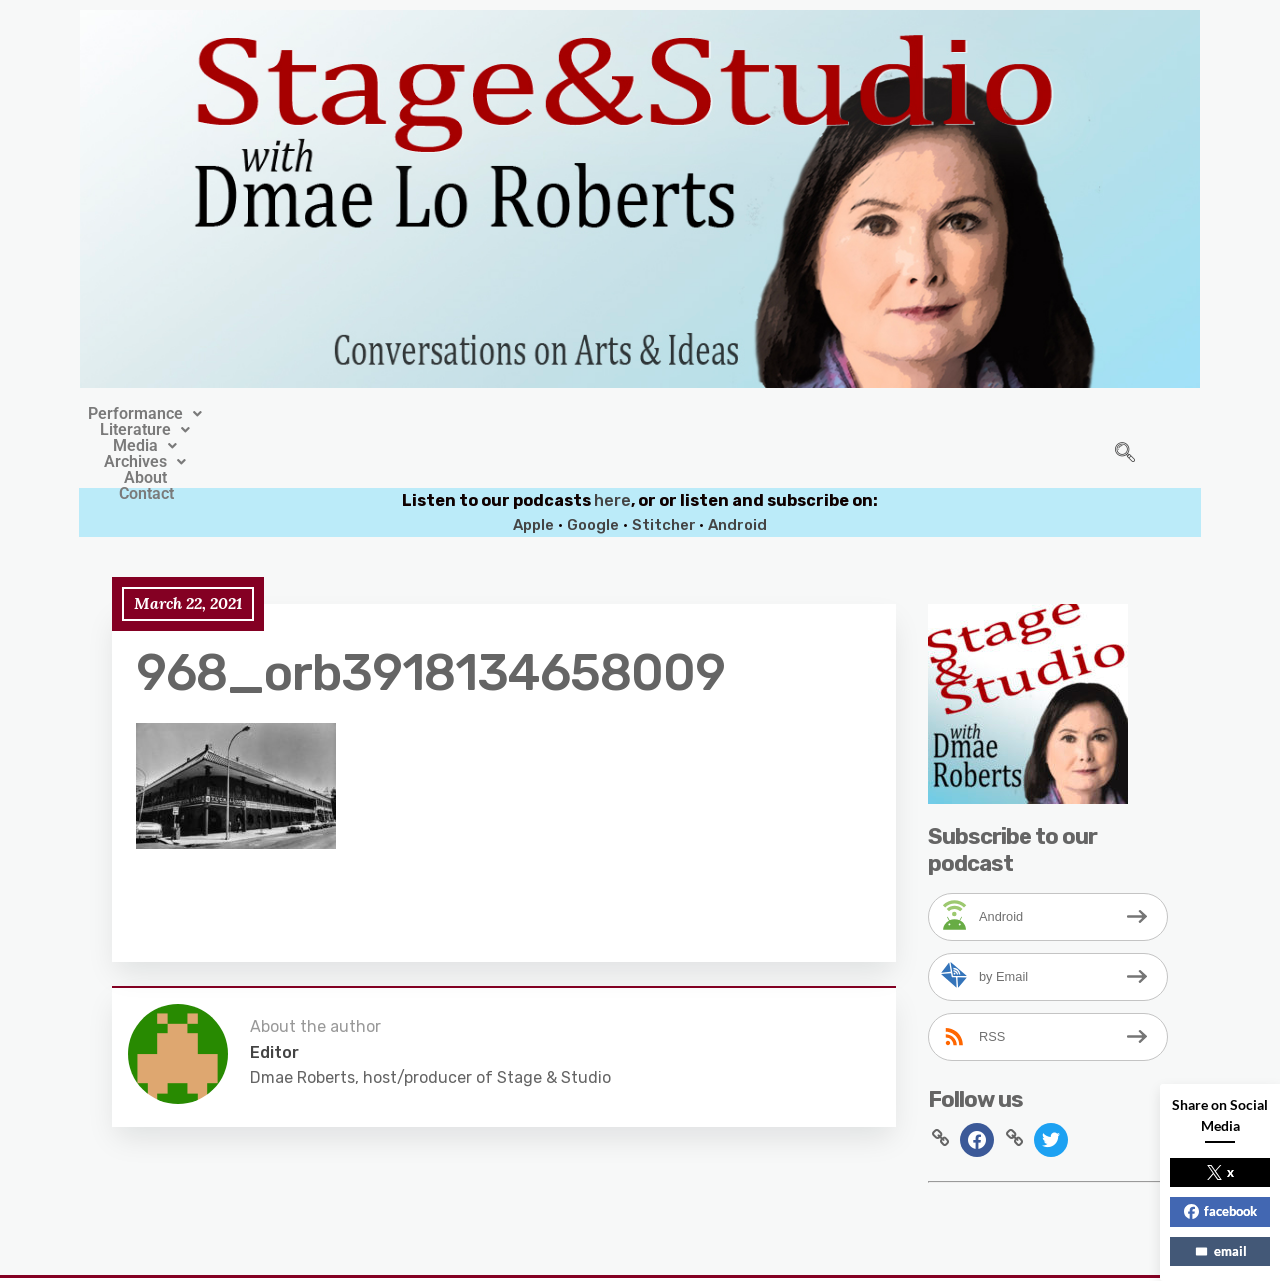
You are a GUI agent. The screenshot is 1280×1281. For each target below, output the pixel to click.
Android (737, 479)
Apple (533, 479)
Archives (689, 414)
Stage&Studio (507, 1252)
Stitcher (665, 479)
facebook (1220, 1211)
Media (578, 414)
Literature (463, 414)
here (612, 454)
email (1220, 1251)
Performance (323, 414)
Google (593, 479)
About (789, 414)
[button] (323, 414)
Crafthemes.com (831, 1252)
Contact (876, 414)
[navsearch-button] (1125, 431)
